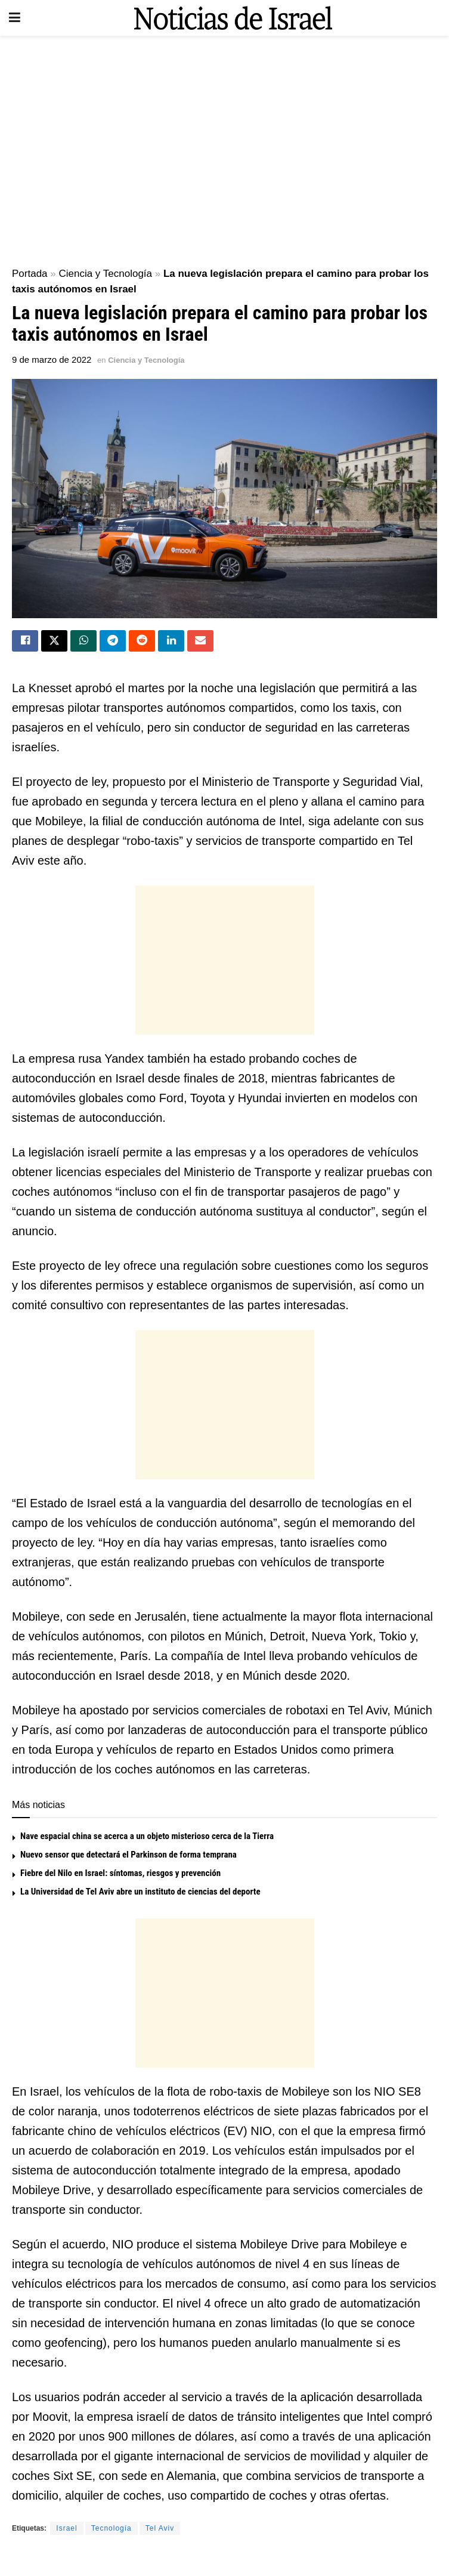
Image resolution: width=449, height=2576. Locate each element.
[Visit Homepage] (233, 18)
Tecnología (111, 2529)
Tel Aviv (159, 2529)
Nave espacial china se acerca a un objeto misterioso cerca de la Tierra (147, 1837)
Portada (30, 273)
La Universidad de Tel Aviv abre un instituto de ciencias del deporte (140, 1892)
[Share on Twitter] (54, 641)
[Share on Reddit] (142, 641)
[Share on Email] (200, 641)
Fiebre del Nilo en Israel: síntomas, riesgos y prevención (120, 1874)
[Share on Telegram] (113, 641)
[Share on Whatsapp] (83, 641)
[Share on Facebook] (25, 641)
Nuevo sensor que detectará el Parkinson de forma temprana (128, 1855)
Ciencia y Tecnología (105, 273)
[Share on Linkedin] (171, 641)
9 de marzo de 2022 (51, 359)
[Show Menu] (14, 18)
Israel (66, 2529)
